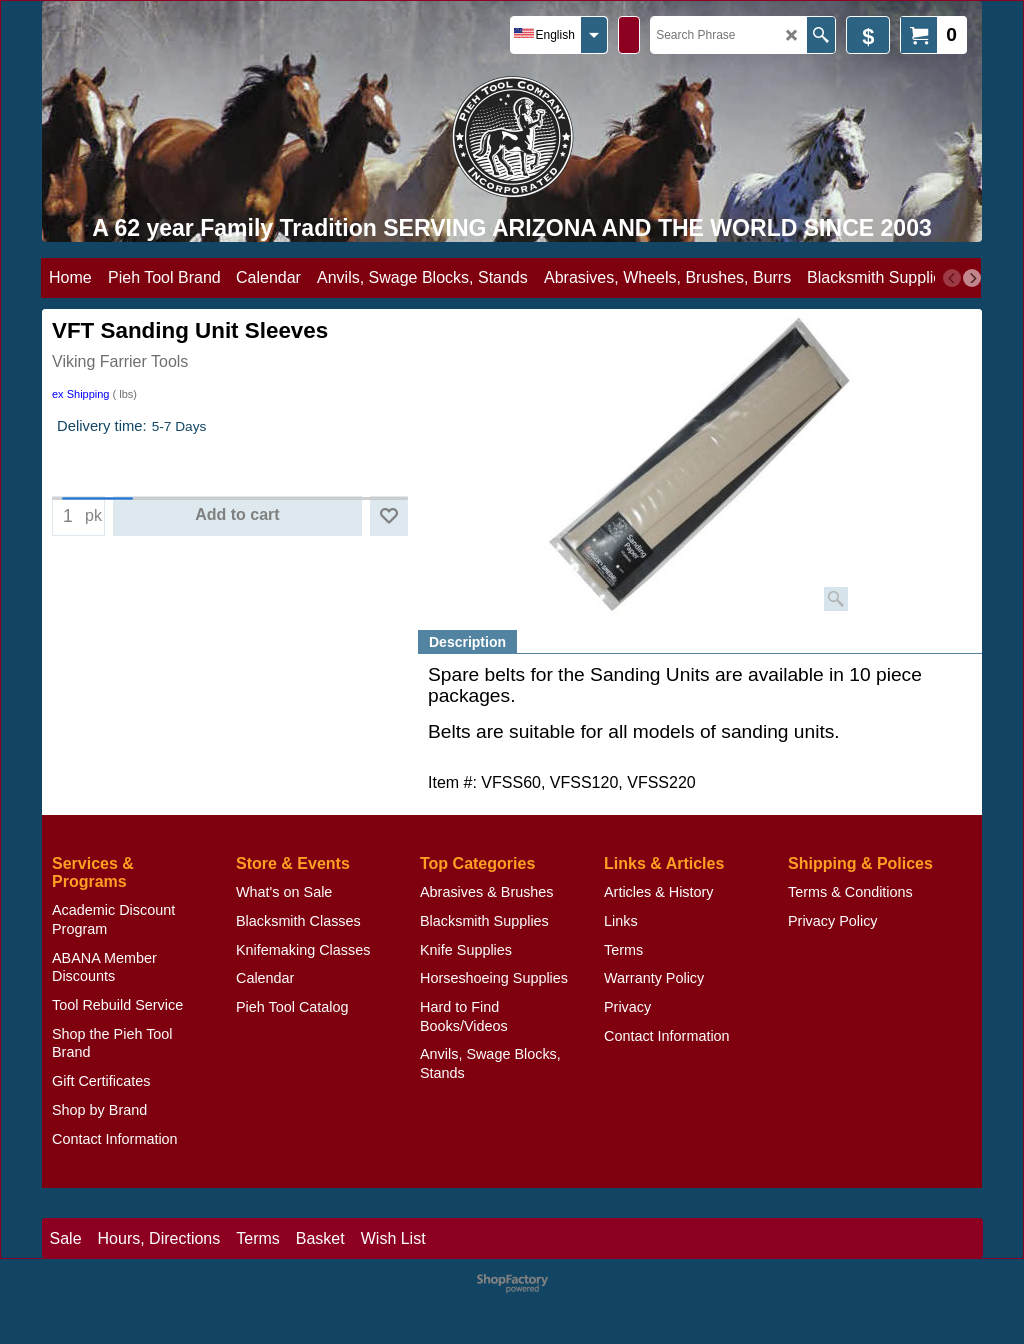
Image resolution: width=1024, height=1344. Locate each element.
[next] (972, 278)
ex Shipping (81, 394)
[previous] (952, 278)
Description (467, 642)
